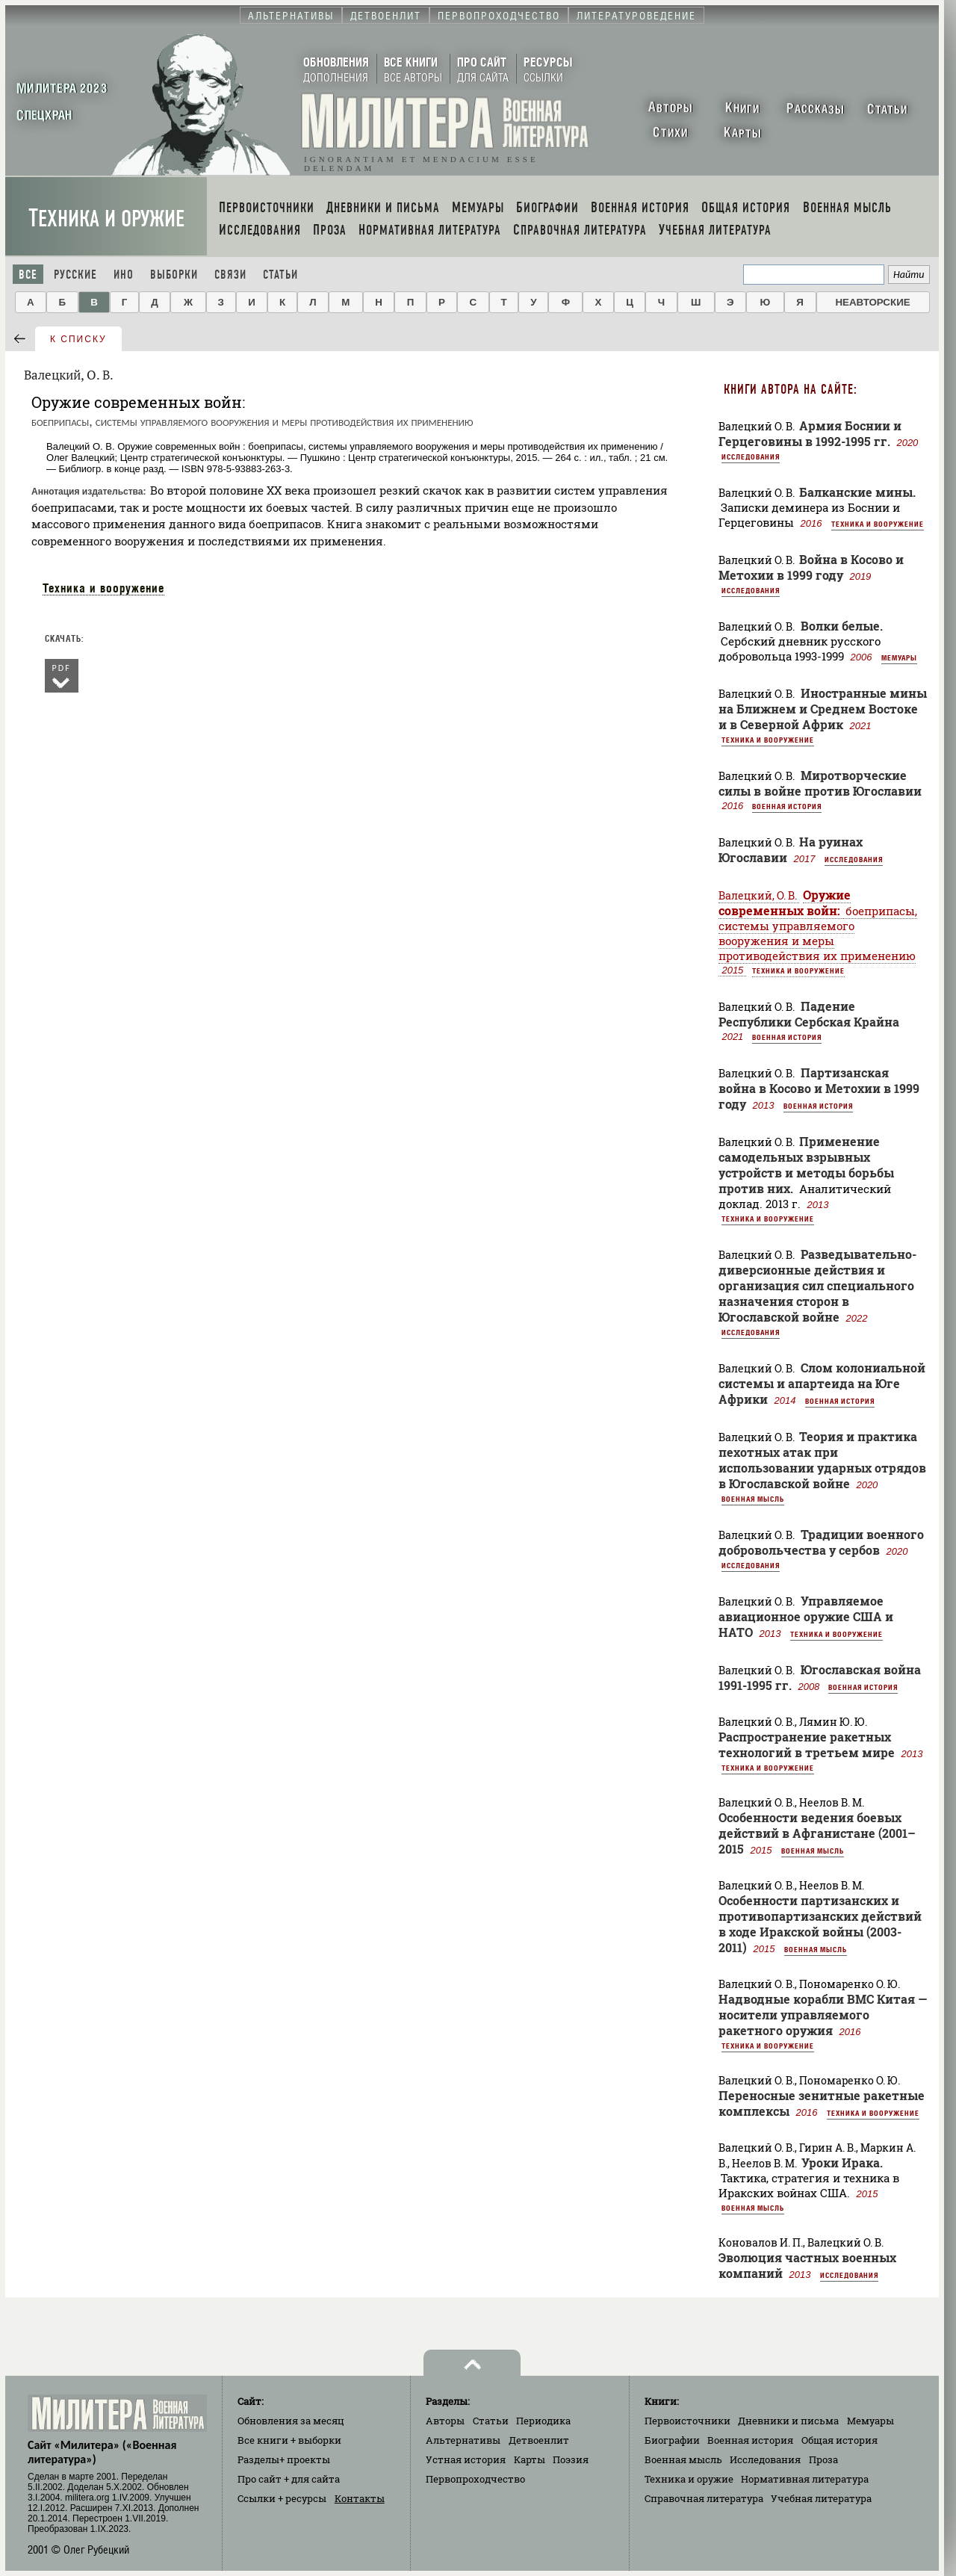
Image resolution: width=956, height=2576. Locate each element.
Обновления (291, 2420)
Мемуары (899, 657)
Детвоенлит (539, 2440)
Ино (124, 274)
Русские (75, 274)
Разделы (284, 2459)
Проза (823, 2459)
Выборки (174, 274)
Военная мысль (752, 1498)
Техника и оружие (106, 218)
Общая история (839, 2440)
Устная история (466, 2459)
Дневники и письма (788, 2420)
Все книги (289, 2440)
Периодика (543, 2420)
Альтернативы (463, 2440)
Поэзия (571, 2459)
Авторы (445, 2420)
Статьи (280, 274)
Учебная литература (821, 2498)
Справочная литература (704, 2498)
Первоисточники (687, 2420)
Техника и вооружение (103, 588)
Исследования (750, 456)
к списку (78, 339)
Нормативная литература (805, 2479)
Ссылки (282, 2498)
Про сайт (289, 2479)
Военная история (787, 806)
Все (28, 274)
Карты (529, 2459)
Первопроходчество (475, 2479)
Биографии (672, 2440)
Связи (230, 274)
